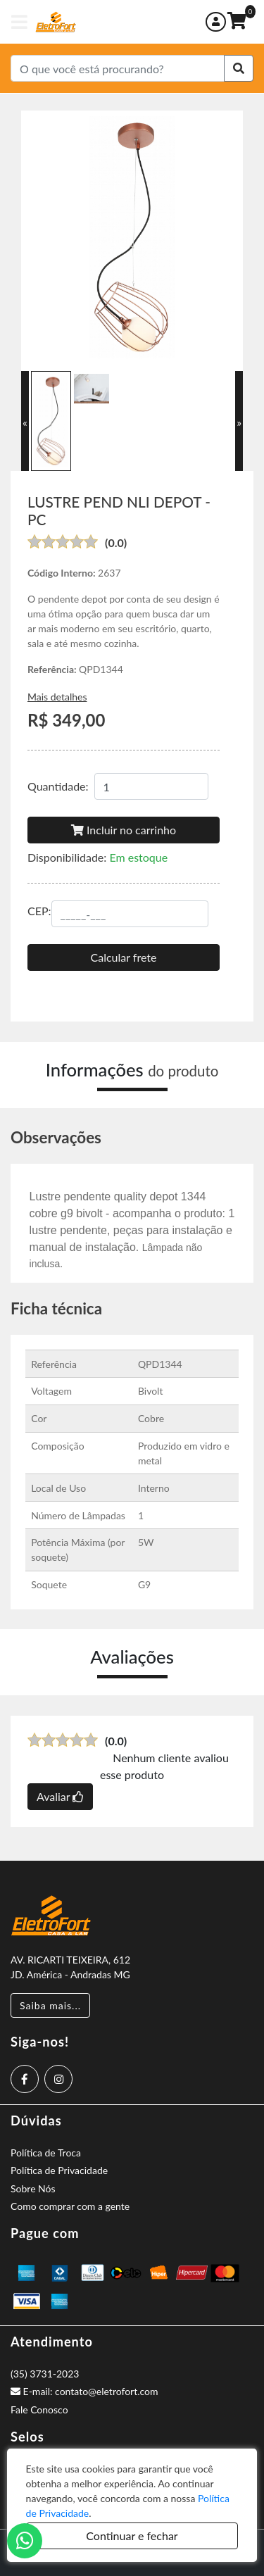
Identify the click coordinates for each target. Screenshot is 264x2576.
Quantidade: (58, 786)
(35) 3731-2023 (45, 2374)
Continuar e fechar (131, 2535)
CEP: (39, 910)
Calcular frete (124, 957)
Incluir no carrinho (123, 829)
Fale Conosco (39, 2409)
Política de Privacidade (59, 2170)
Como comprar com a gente (70, 2206)
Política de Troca (46, 2153)
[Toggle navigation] (19, 21)
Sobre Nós (33, 2188)
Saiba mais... (50, 2005)
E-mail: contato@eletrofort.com (84, 2391)
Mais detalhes (57, 697)
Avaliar (60, 1796)
